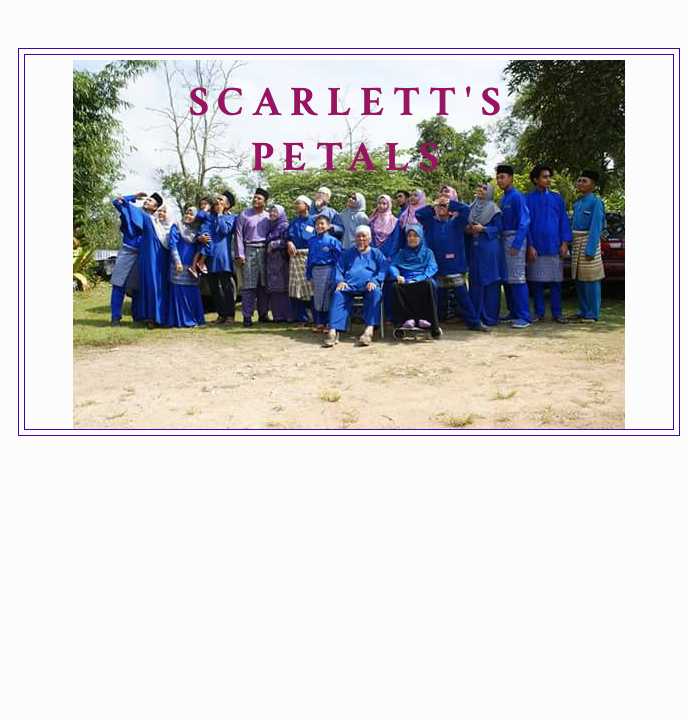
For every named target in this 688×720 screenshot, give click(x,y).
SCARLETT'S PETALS (349, 130)
